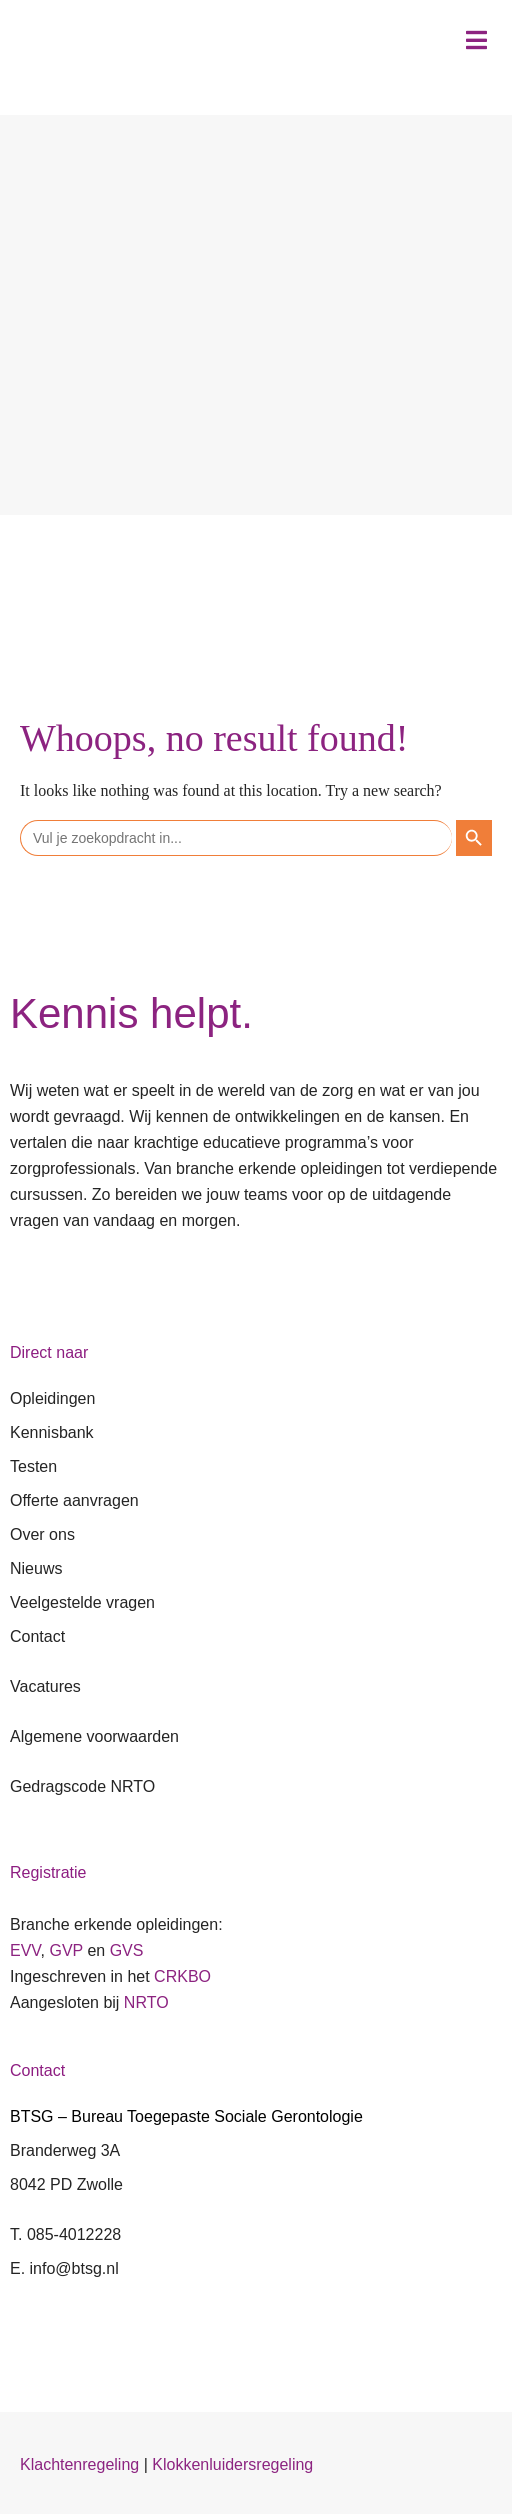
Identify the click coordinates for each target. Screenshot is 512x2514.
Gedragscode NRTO (82, 1786)
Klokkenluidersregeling (232, 2464)
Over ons (42, 1534)
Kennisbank (52, 1432)
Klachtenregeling (79, 2464)
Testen (33, 1466)
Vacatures (45, 1686)
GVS (127, 1950)
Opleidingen (52, 1398)
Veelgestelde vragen (82, 1602)
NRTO (146, 2002)
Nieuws (36, 1568)
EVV (25, 1950)
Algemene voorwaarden (94, 1736)
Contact (37, 1636)
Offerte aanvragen (74, 1500)
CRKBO (182, 1976)
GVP (66, 1950)
